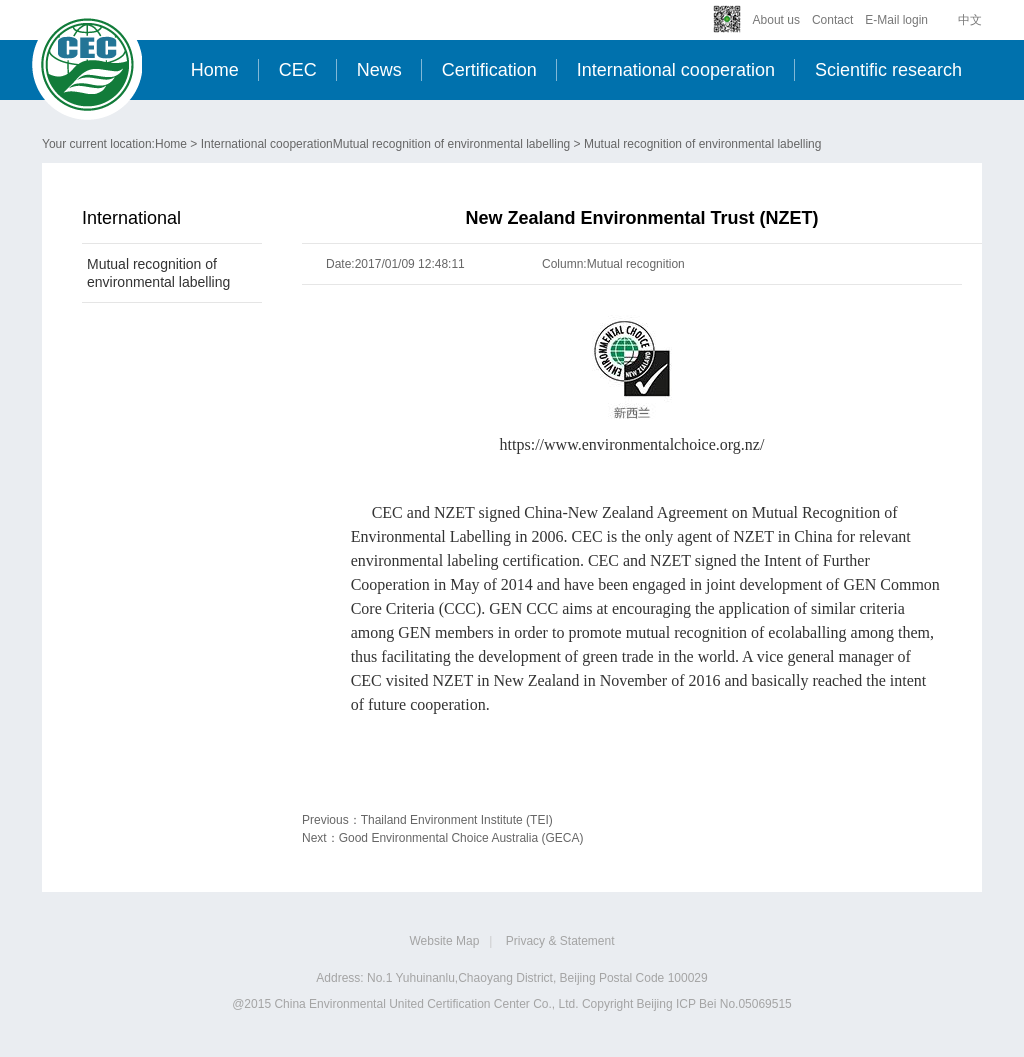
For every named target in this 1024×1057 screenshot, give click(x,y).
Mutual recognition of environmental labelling (451, 144)
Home (215, 70)
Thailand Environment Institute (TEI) (457, 820)
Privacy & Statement (560, 941)
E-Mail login (896, 20)
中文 (970, 20)
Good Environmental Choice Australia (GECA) (461, 838)
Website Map (445, 941)
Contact (832, 20)
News (379, 70)
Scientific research (888, 70)
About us (776, 20)
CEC (298, 70)
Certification (489, 70)
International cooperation (676, 70)
